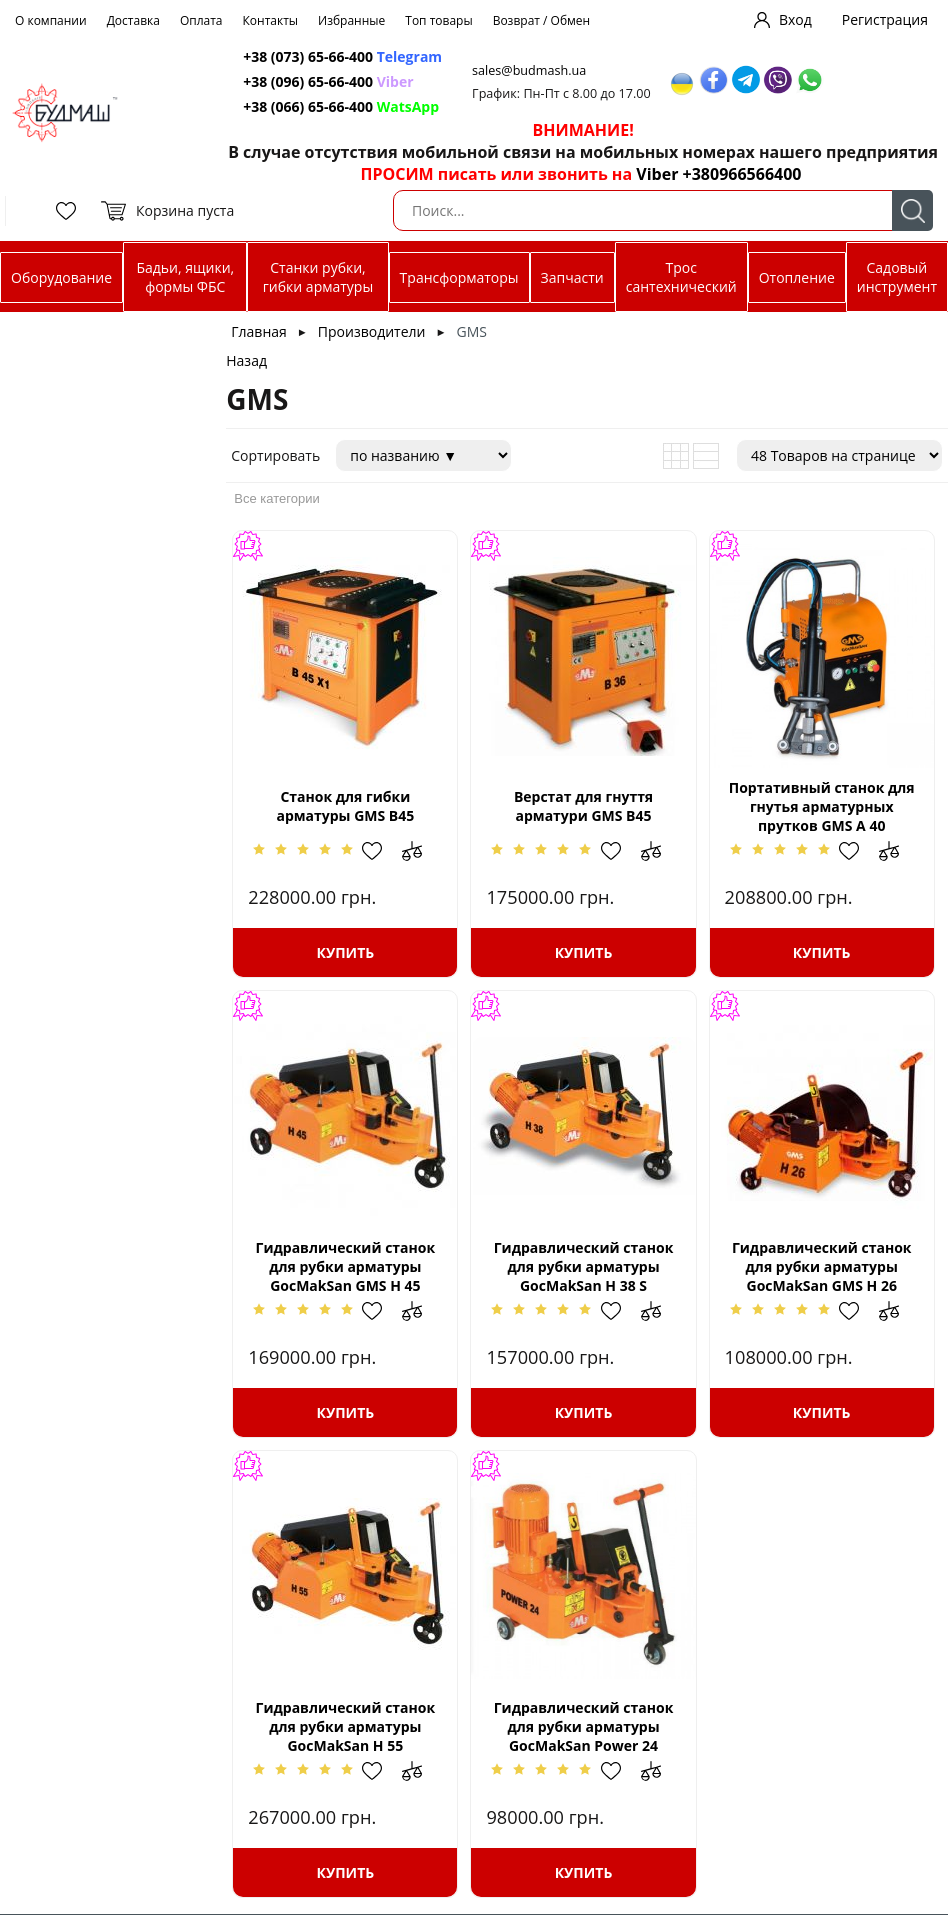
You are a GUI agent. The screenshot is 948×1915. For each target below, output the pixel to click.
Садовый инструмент (897, 277)
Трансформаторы (459, 277)
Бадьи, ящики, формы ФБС (185, 277)
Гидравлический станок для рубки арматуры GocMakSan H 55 (346, 1726)
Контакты (271, 20)
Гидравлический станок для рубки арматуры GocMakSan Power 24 (584, 1726)
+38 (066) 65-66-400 (308, 106)
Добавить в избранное (382, 851)
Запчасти (572, 277)
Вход (795, 19)
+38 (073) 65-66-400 (308, 56)
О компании (51, 20)
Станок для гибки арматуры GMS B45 (345, 806)
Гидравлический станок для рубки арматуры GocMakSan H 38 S (584, 1266)
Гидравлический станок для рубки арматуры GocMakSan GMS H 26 (822, 1266)
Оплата (201, 20)
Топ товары (438, 20)
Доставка (133, 20)
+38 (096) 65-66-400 (308, 81)
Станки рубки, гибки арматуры (318, 277)
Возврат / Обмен (542, 20)
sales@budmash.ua (529, 70)
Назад (246, 360)
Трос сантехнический (681, 277)
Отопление (797, 277)
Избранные (351, 20)
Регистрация (885, 19)
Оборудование (61, 277)
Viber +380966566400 (718, 174)
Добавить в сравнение (422, 851)
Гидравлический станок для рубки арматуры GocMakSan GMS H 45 (346, 1266)
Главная (259, 331)
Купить (346, 952)
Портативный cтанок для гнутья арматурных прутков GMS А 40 (822, 806)
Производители (372, 331)
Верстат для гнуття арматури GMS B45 (583, 806)
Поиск (912, 210)
